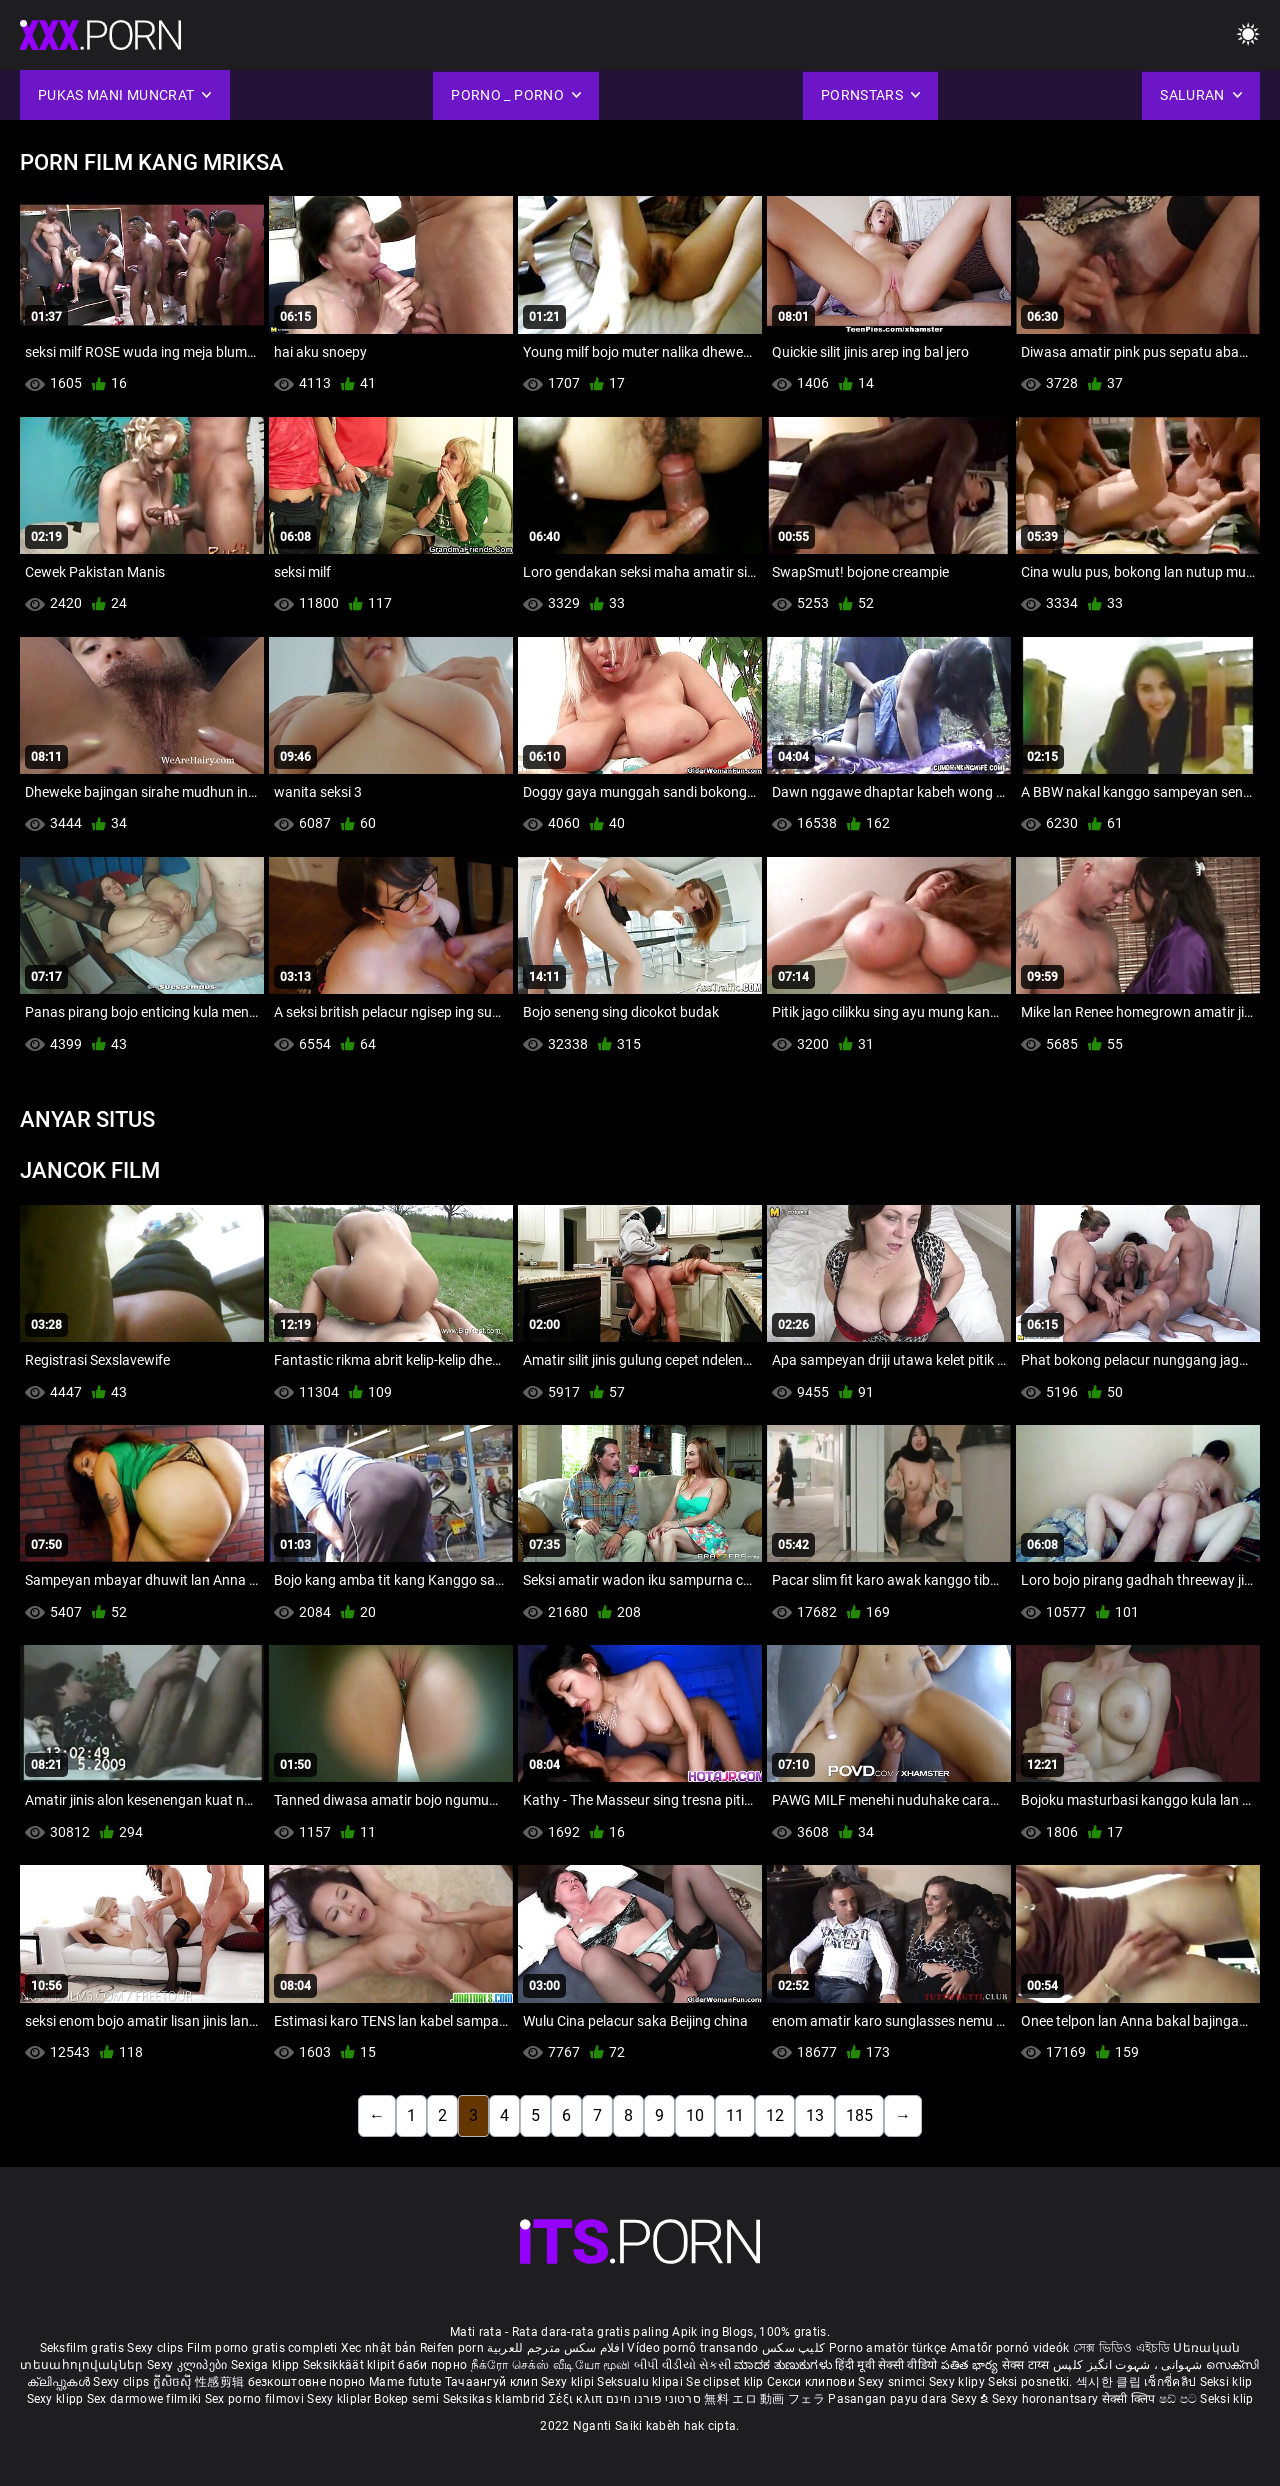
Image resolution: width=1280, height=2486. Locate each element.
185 (859, 2115)
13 (815, 2115)
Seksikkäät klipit (350, 2365)
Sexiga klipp (267, 2365)
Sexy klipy (958, 2382)
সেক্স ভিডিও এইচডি (1121, 2348)
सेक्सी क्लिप (1130, 2399)
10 (695, 2115)
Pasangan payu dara (889, 2399)
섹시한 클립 (1110, 2382)
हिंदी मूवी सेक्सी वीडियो (886, 2365)
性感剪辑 (221, 2382)
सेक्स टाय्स (1027, 2365)
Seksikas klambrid (496, 2399)
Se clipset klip (726, 2382)
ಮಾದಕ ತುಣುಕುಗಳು (784, 2365)
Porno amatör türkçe (888, 2348)
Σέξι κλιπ (577, 2399)
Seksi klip (1226, 2382)
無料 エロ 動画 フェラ (764, 2399)
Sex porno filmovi (254, 2399)
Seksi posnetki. (1032, 2382)
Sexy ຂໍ (971, 2399)
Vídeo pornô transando (692, 2348)
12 (775, 2115)
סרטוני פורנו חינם (653, 2399)
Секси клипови (812, 2382)
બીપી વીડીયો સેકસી (682, 2365)
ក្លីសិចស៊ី (174, 2382)
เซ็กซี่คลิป (1171, 2382)
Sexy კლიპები (189, 2365)
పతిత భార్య (971, 2365)
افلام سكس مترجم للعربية (555, 2348)
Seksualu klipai (641, 2382)
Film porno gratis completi (262, 2348)
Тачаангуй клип (493, 2382)
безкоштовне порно (307, 2382)
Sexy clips (156, 2348)
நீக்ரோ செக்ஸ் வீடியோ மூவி (551, 2365)
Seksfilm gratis (82, 2348)
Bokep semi (406, 2399)
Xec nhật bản (379, 2348)
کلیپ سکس (793, 2348)
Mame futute (405, 2382)
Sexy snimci (893, 2382)
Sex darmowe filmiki (144, 2399)
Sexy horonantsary (1046, 2399)
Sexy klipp (57, 2399)
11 (735, 2115)
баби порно (432, 2365)
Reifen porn (452, 2348)
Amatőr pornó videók (1010, 2348)
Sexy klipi (569, 2382)
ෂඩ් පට (1180, 2399)
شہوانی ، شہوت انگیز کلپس (1129, 2365)
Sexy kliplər (340, 2399)
